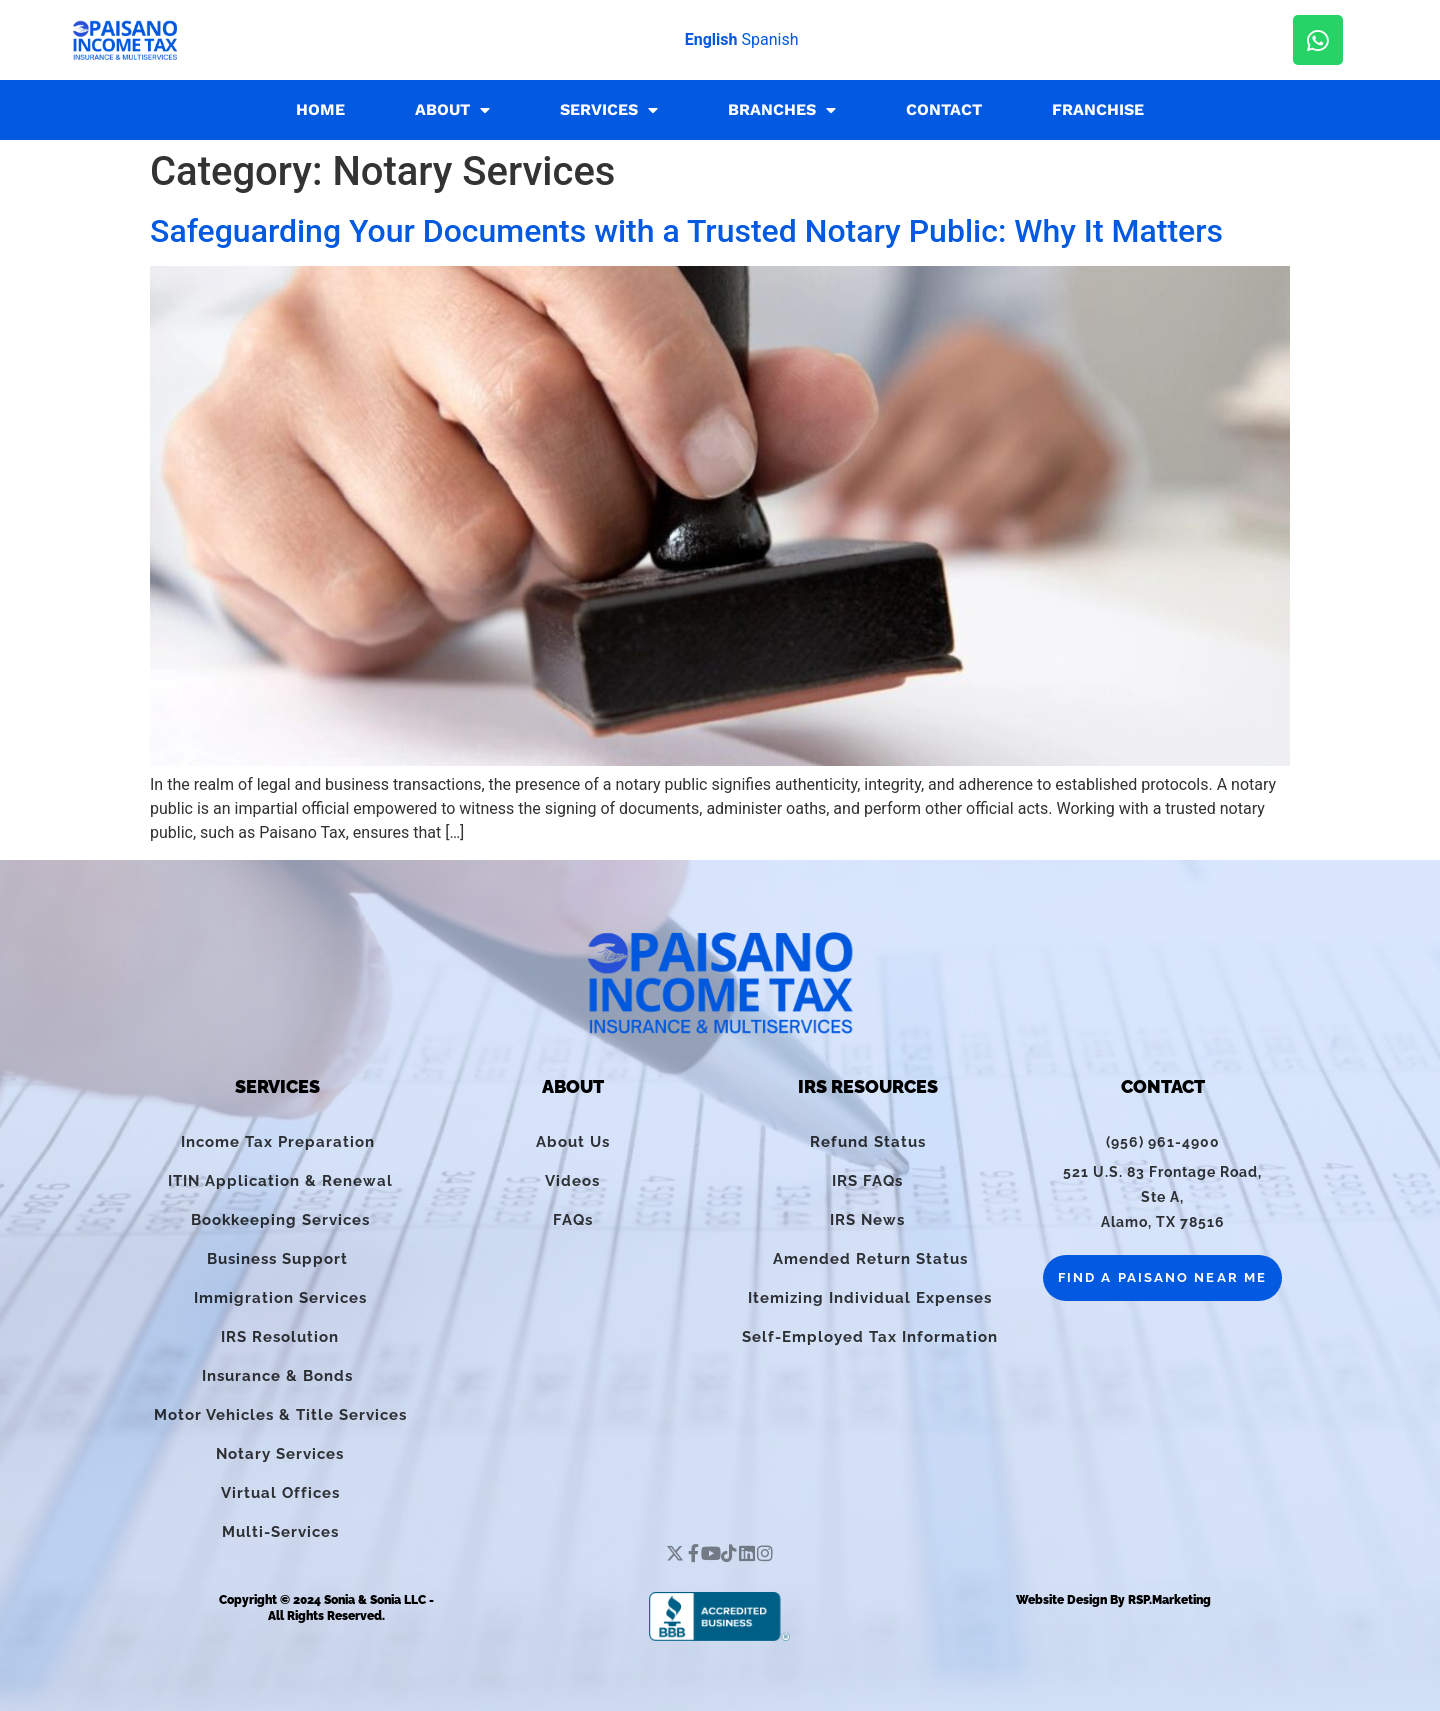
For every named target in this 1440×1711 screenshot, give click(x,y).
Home (320, 109)
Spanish (769, 39)
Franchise (1098, 109)
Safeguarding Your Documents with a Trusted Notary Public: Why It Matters (686, 231)
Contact (944, 109)
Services (609, 110)
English (711, 39)
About (452, 110)
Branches (782, 110)
